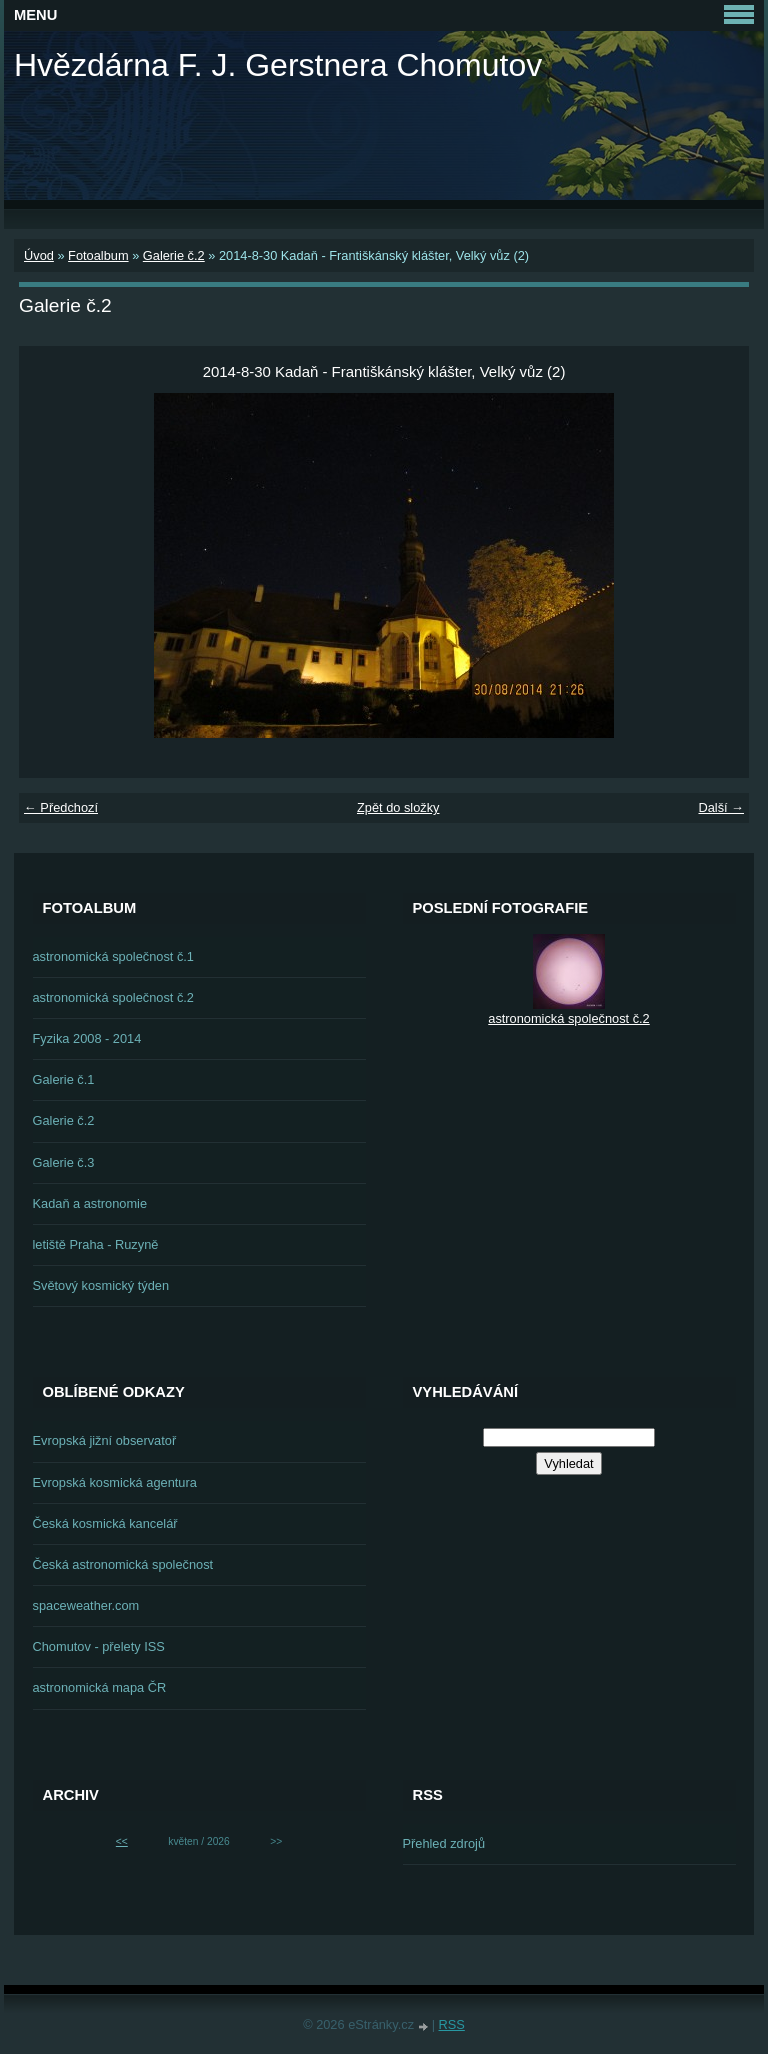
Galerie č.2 (174, 255)
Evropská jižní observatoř (105, 1440)
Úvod (39, 255)
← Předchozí (61, 807)
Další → (721, 807)
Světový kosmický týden (101, 1285)
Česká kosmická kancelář (105, 1523)
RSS (452, 2024)
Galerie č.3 (64, 1162)
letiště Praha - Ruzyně (96, 1244)
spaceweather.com (86, 1605)
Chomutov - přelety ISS (99, 1646)
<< (122, 1841)
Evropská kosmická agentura (115, 1482)
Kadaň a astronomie (90, 1203)
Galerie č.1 (64, 1079)
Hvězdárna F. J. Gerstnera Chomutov (278, 65)
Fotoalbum (98, 255)
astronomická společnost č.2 (113, 997)
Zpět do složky (398, 807)
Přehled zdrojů (444, 1843)
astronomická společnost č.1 (113, 956)
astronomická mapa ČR (100, 1687)
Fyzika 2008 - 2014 (87, 1038)
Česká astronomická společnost (123, 1564)
